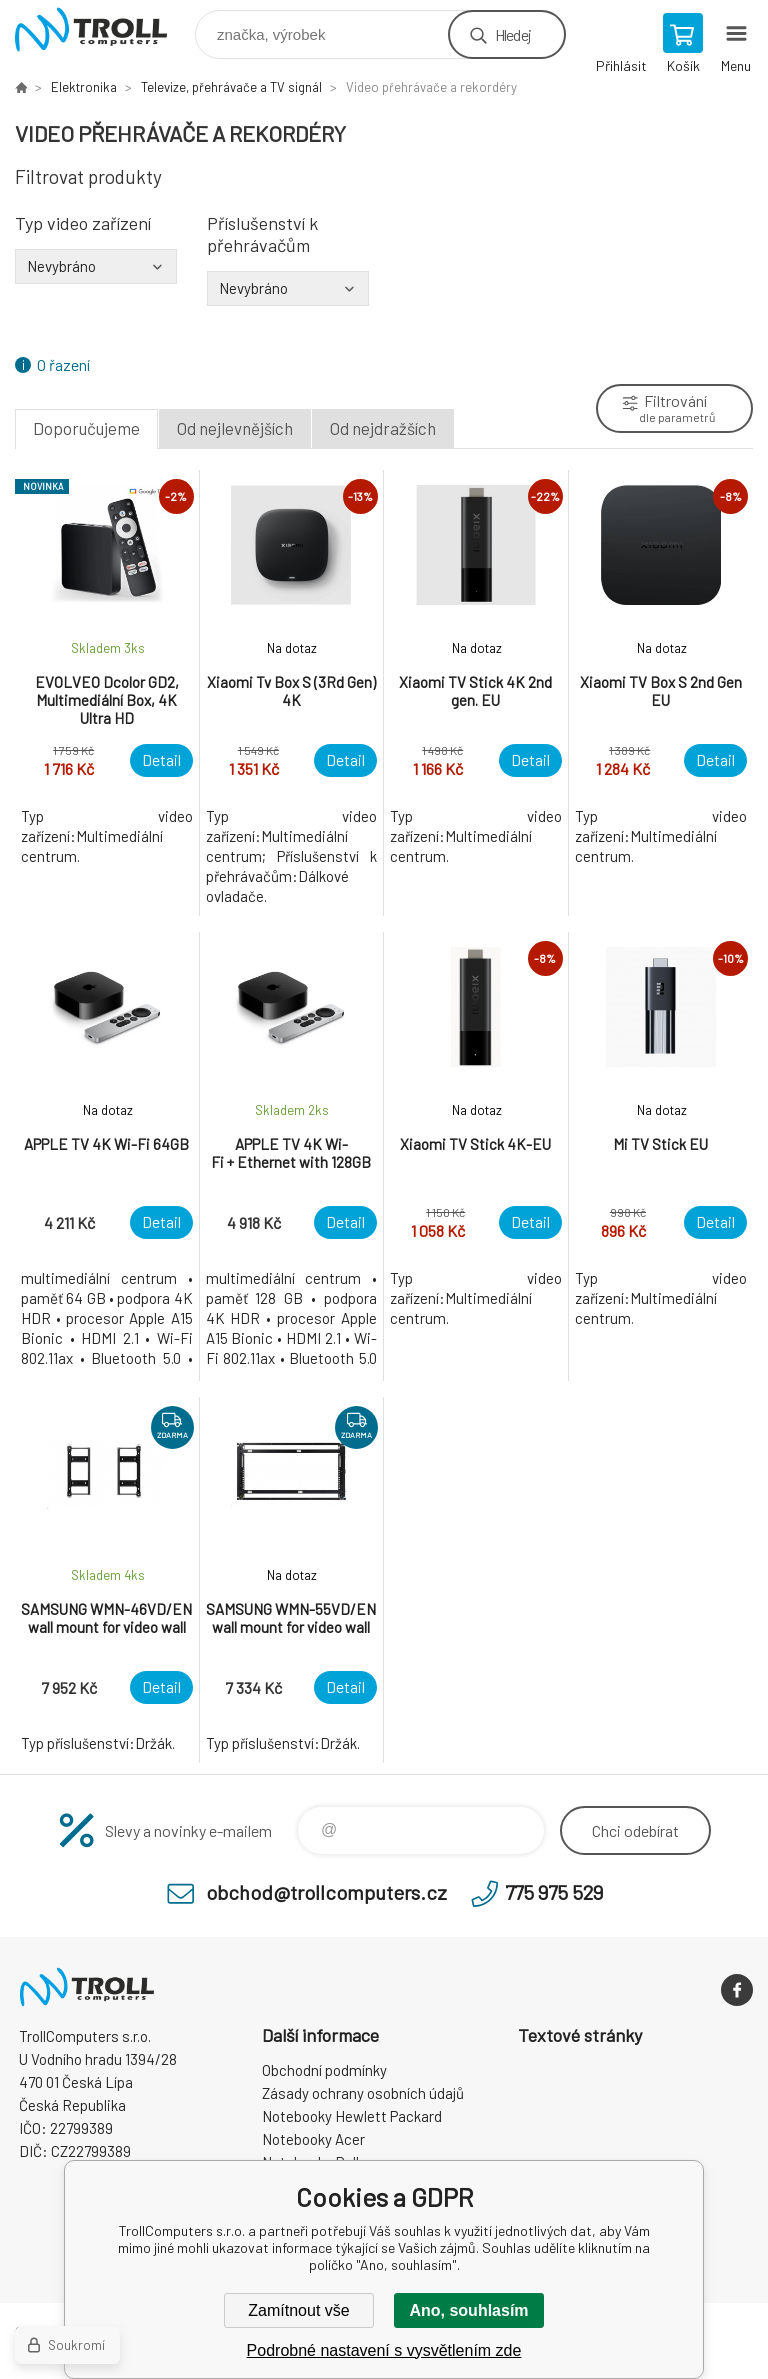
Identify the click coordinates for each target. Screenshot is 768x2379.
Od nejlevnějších (235, 428)
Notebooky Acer (313, 2139)
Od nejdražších (383, 428)
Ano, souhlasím (468, 2310)
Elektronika (84, 87)
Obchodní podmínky (324, 2070)
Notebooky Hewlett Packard (352, 2116)
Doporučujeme (86, 428)
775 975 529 (554, 1892)
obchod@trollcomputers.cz (326, 1892)
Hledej (513, 34)
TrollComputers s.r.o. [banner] (103, 29)
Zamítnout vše (298, 2310)
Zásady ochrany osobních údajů (363, 2093)
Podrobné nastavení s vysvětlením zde (384, 2350)
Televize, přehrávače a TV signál (231, 87)
